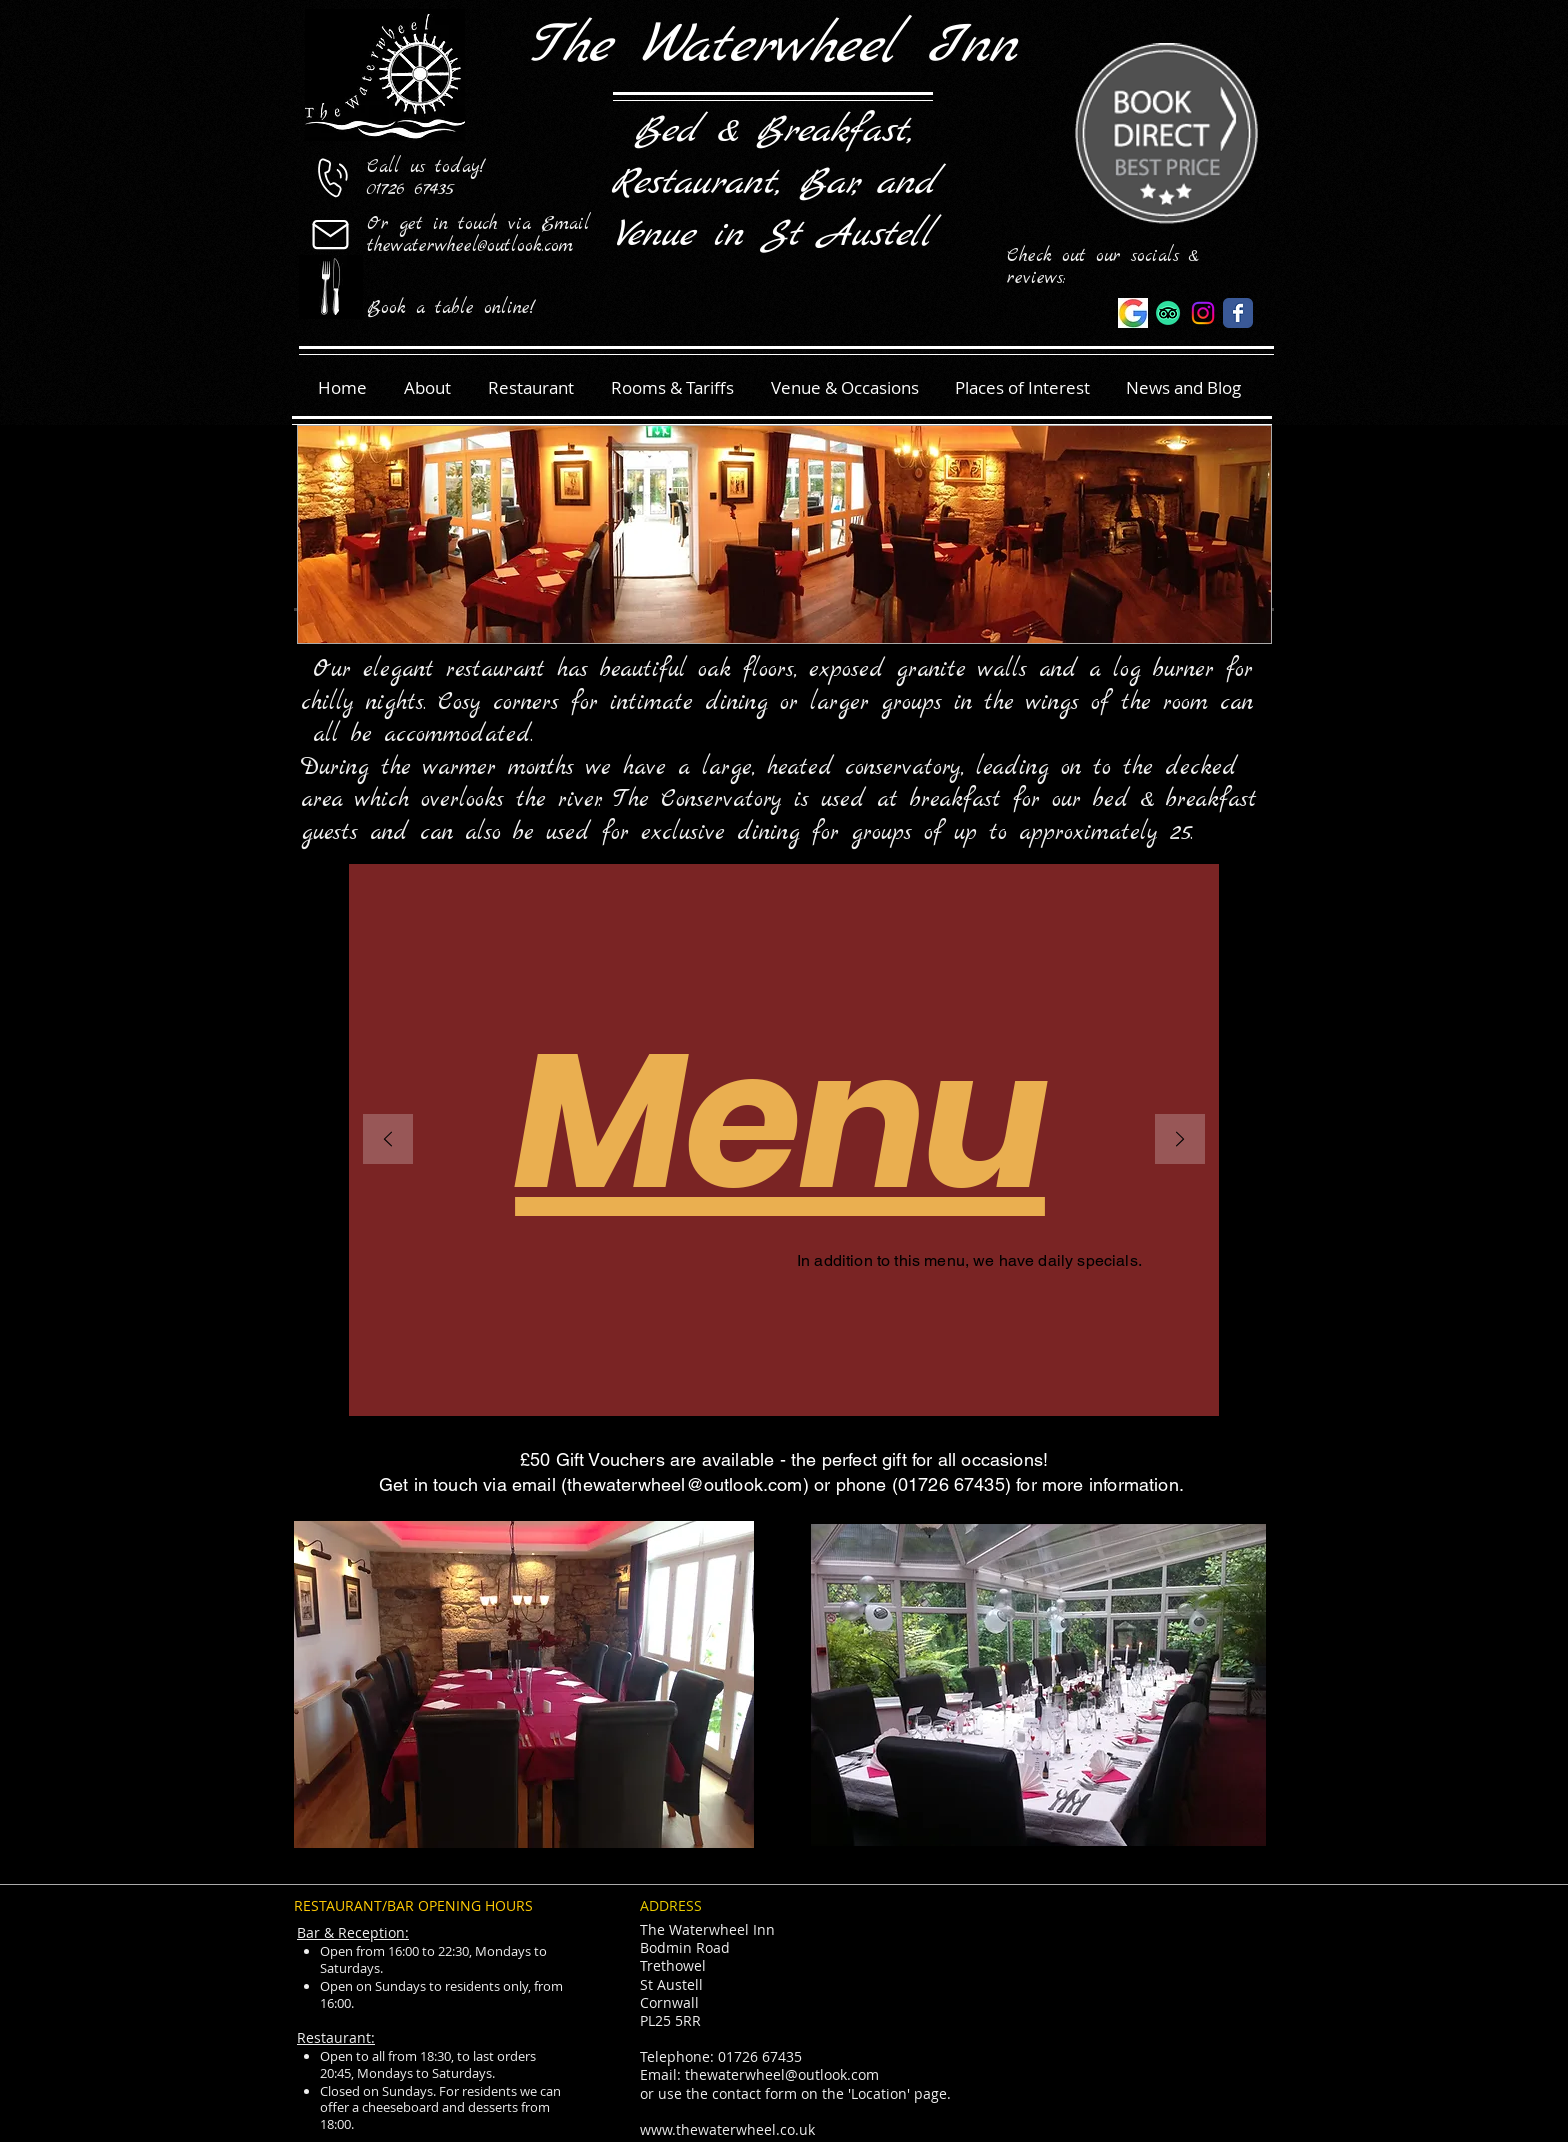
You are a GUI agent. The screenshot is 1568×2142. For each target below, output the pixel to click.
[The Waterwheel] (1238, 313)
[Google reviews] (1133, 313)
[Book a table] (330, 287)
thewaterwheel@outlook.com (685, 1484)
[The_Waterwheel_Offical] (1203, 313)
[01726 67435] (330, 177)
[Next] (1180, 1140)
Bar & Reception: (353, 1932)
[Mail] (330, 234)
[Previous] (388, 1140)
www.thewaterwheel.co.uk (727, 2129)
